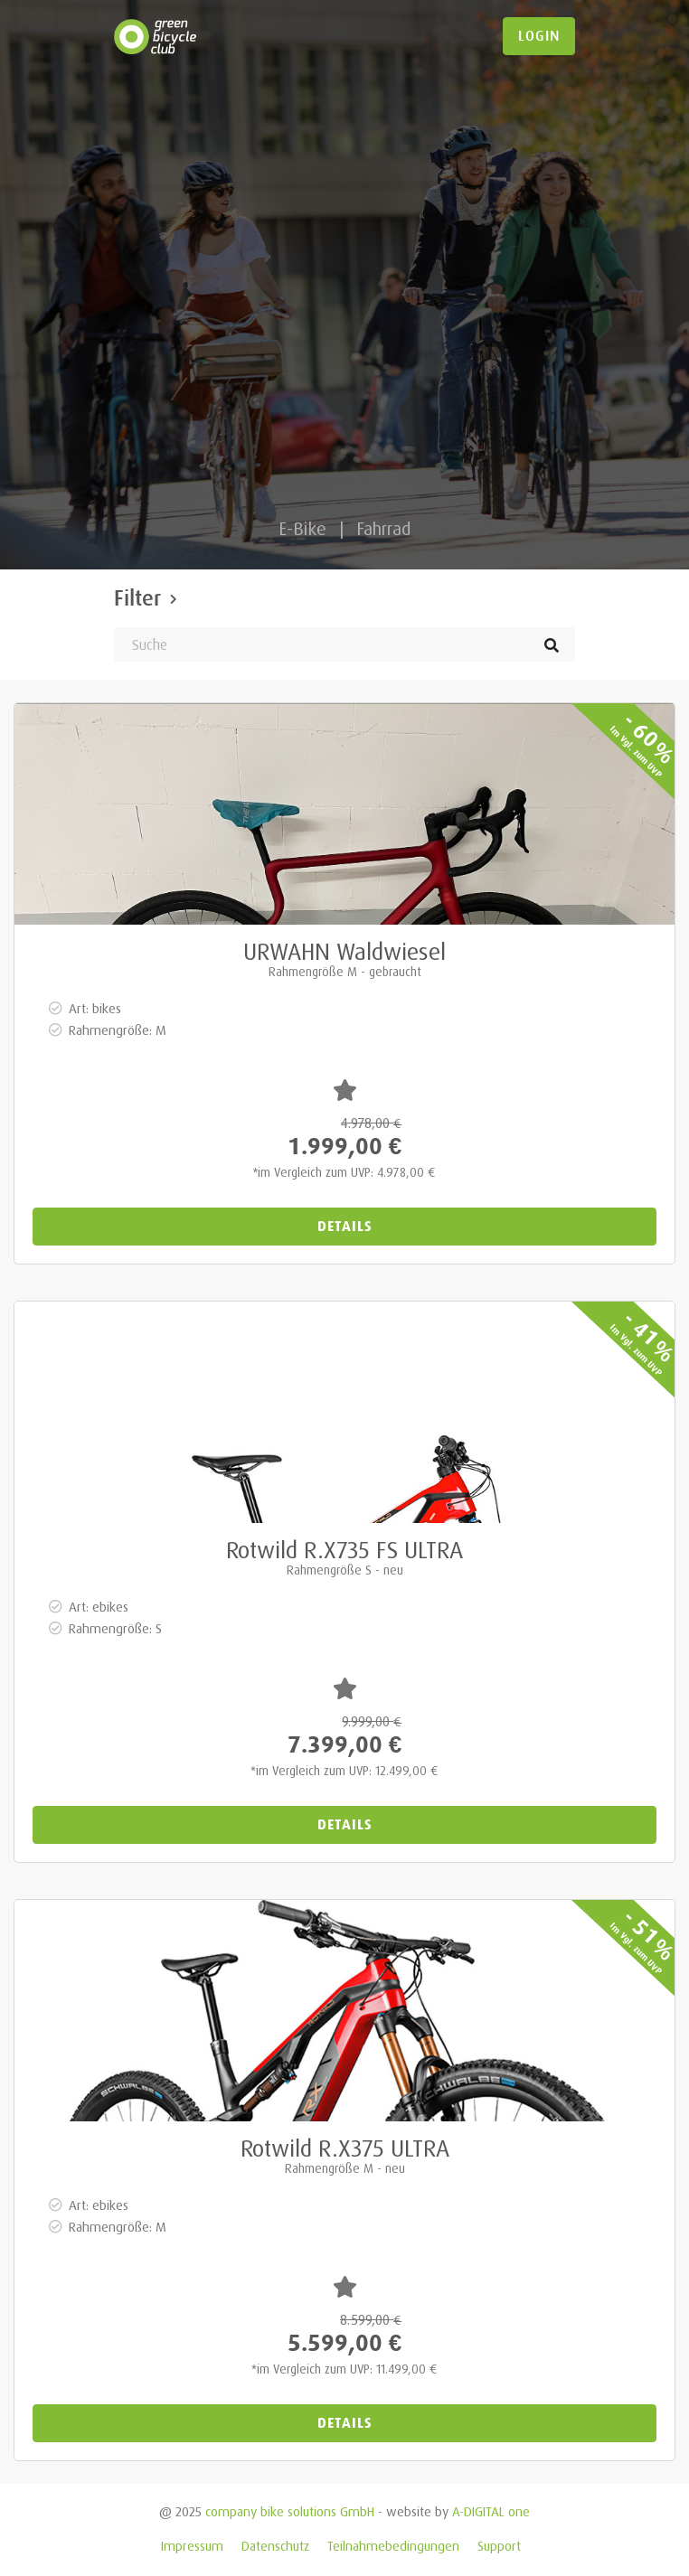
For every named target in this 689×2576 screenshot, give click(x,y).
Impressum (192, 2545)
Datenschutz (275, 2545)
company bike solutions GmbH (289, 2511)
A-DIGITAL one (491, 2511)
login (539, 36)
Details (345, 1226)
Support (499, 2545)
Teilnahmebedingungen (393, 2545)
